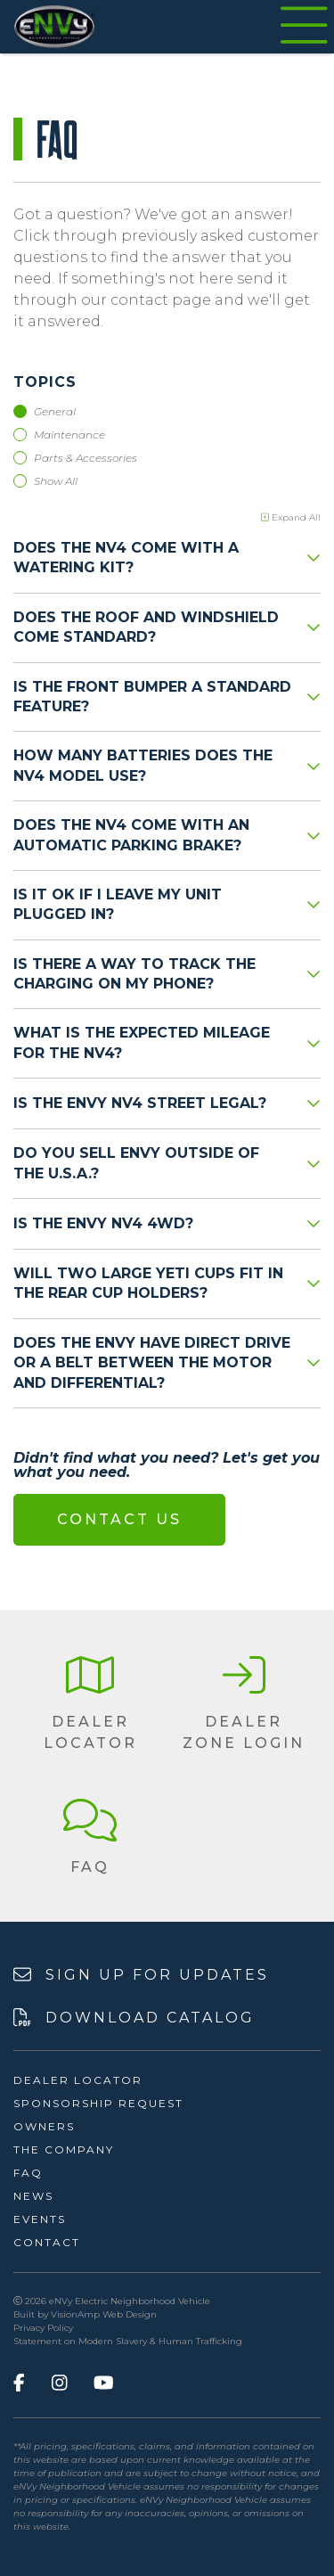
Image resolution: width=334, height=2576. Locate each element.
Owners (44, 2126)
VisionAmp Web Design (104, 2314)
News (33, 2196)
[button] (90, 1703)
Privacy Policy (43, 2328)
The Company (63, 2149)
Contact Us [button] (119, 1519)
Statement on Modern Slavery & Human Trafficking (127, 2341)
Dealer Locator (78, 2080)
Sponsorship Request (98, 2103)
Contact (46, 2242)
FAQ (28, 2172)
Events (39, 2219)
